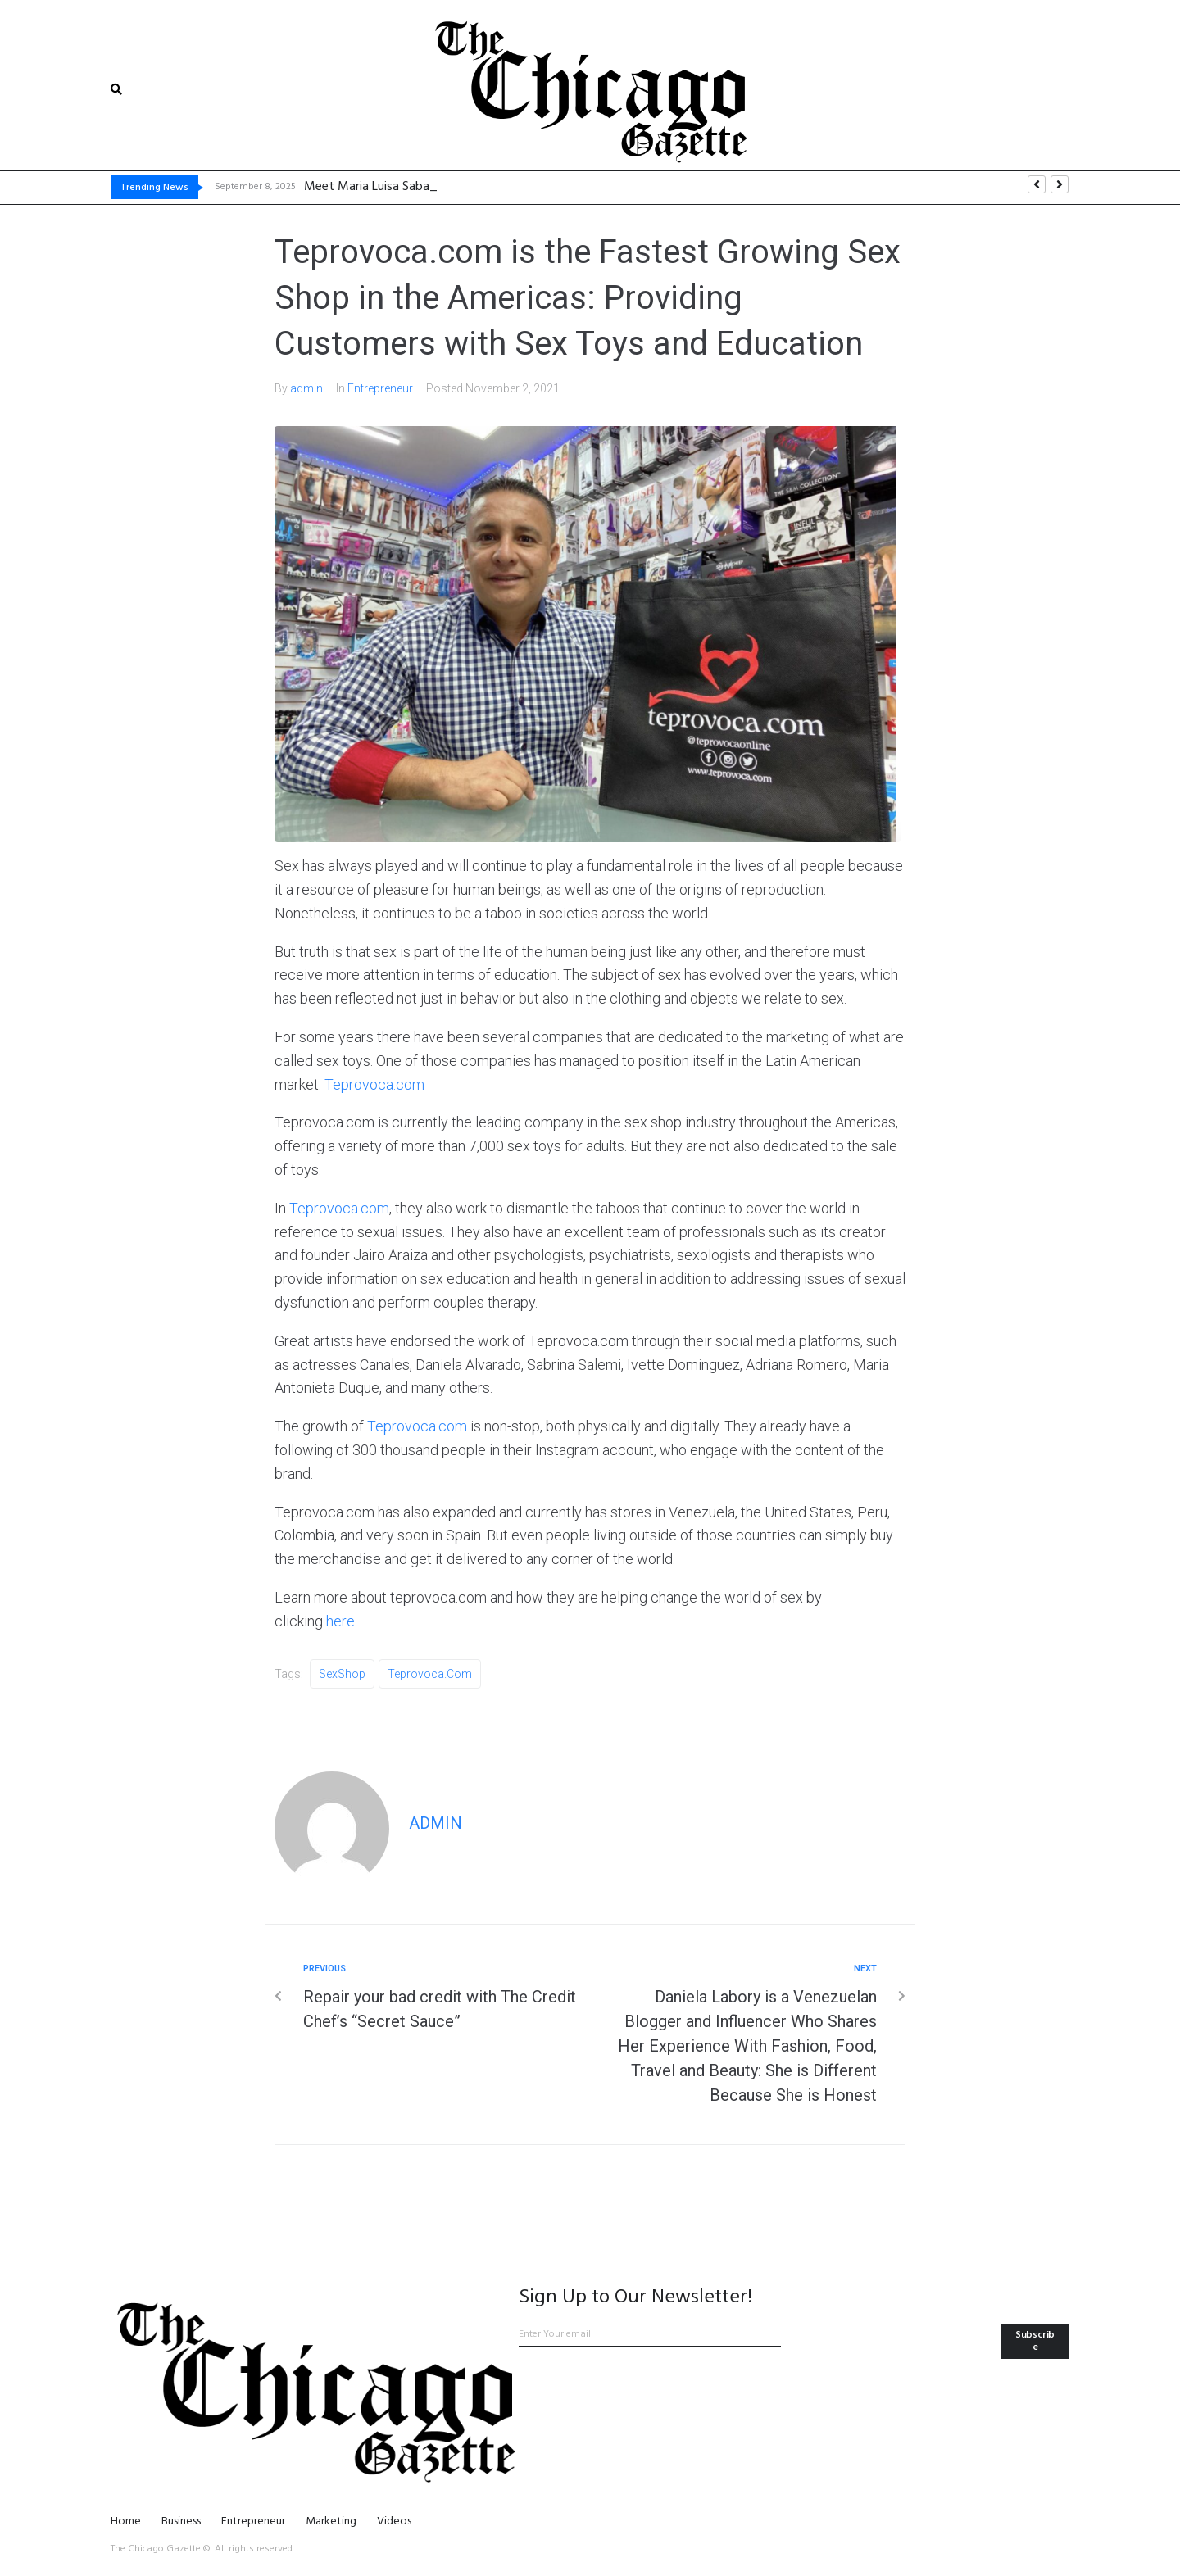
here (340, 1621)
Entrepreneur (380, 388)
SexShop (342, 1673)
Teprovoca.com (374, 1084)
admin (306, 388)
